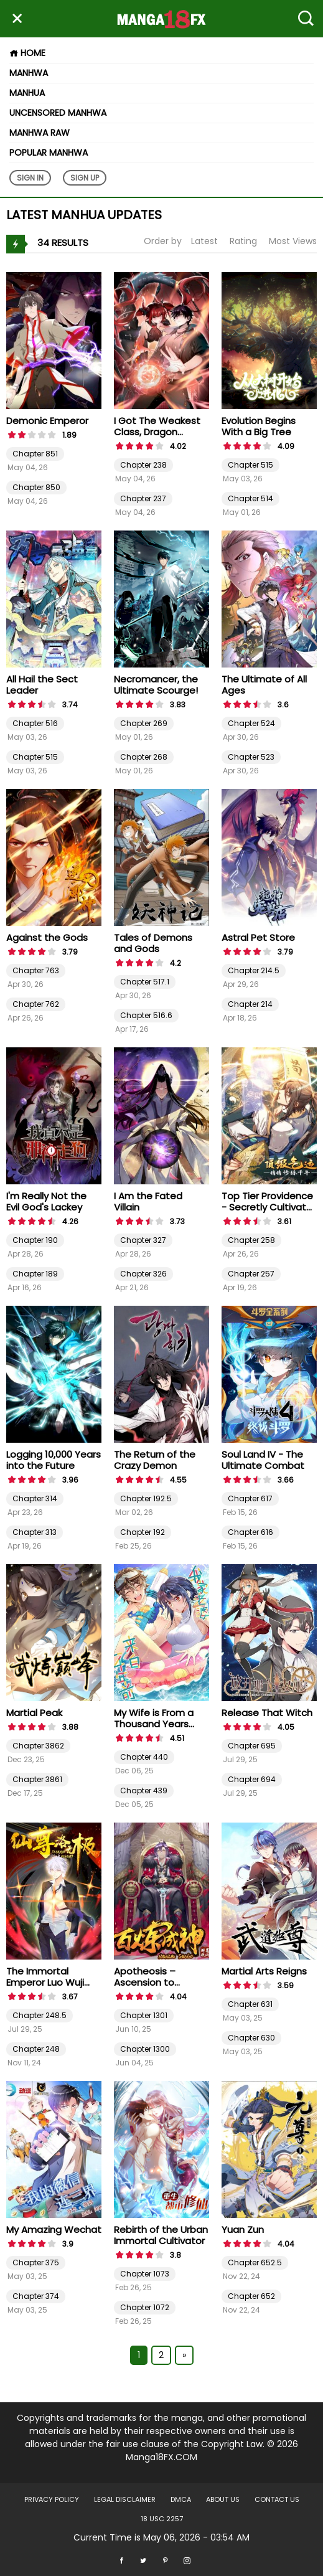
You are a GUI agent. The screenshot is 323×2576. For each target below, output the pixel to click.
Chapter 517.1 (144, 981)
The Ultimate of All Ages (264, 684)
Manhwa (28, 73)
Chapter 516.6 (146, 1015)
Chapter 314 (34, 1498)
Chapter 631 (250, 2004)
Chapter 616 (250, 1532)
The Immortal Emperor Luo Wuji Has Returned (45, 1982)
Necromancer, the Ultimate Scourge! (156, 684)
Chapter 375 (35, 2262)
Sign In (30, 177)
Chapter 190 (35, 1240)
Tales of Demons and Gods (153, 943)
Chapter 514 (250, 498)
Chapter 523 (251, 757)
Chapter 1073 (144, 2273)
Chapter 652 (251, 2296)
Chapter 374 (35, 2296)
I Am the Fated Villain (148, 1201)
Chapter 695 (252, 1745)
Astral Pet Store (258, 937)
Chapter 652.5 (255, 2262)
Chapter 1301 (143, 2015)
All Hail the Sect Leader (42, 684)
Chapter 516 (35, 723)
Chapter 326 (143, 1273)
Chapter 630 (251, 2037)
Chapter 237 (143, 498)
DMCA (181, 2499)
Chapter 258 (251, 1240)
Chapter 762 (35, 1004)
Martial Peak (34, 1712)
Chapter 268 (143, 757)
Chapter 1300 (145, 2049)
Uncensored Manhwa (57, 112)
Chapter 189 (35, 1273)
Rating (243, 241)
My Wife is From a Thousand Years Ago (154, 1724)
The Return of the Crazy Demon (154, 1460)
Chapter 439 (143, 1790)
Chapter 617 (250, 1498)
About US (223, 2499)
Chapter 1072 (144, 2307)
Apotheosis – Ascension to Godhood (145, 1982)
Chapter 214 (250, 1004)
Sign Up (84, 177)
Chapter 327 (143, 1240)
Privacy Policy (51, 2499)
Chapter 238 (143, 465)
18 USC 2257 (162, 2519)
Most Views (293, 241)
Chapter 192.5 (146, 1498)
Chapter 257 (251, 1273)
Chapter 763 (35, 970)
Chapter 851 (35, 453)
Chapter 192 (142, 1532)
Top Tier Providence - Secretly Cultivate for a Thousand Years (267, 1212)
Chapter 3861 (37, 1779)
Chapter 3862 (38, 1745)
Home (27, 53)
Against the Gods (47, 937)
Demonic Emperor (47, 420)
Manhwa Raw (39, 132)
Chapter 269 (143, 723)
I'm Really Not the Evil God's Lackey (46, 1201)
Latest (204, 241)
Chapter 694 (252, 1779)
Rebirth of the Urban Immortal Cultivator (161, 2235)
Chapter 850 (36, 487)
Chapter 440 (144, 1757)
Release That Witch (267, 1712)
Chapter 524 (251, 723)
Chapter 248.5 (39, 2015)
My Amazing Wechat (53, 2229)
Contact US (277, 2499)
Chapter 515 (250, 465)
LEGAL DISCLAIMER (125, 2499)
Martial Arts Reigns (264, 1971)
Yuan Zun (243, 2229)
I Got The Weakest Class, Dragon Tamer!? (157, 432)
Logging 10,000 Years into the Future (53, 1460)
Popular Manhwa (48, 152)
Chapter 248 (36, 2049)
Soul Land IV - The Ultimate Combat (263, 1460)
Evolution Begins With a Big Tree (259, 426)
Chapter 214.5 (253, 970)
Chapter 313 (34, 1532)
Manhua (27, 93)
